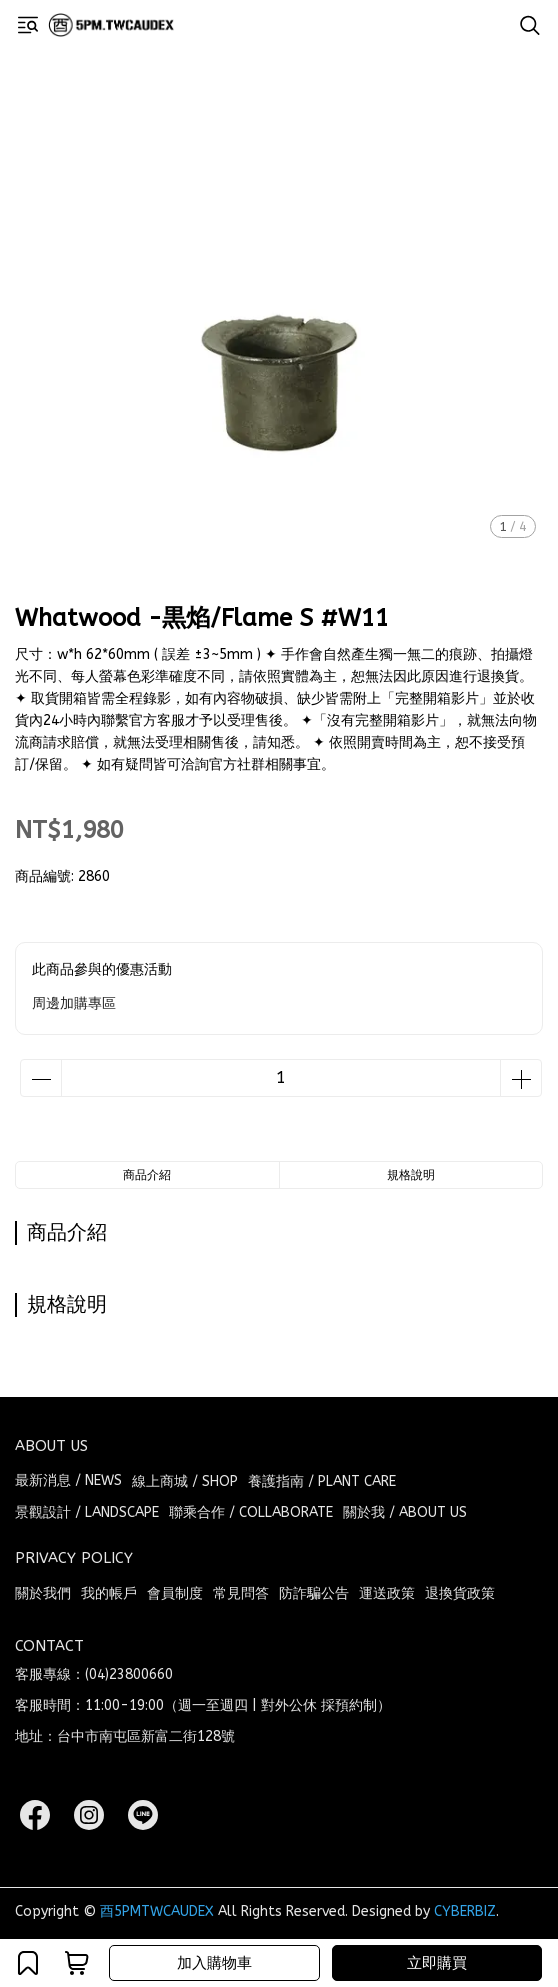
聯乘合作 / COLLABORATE (251, 1512)
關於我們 (43, 1593)
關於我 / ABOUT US (405, 1512)
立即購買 (437, 1963)
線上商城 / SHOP (185, 1481)
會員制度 (175, 1593)
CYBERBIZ (465, 1911)
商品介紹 (147, 1175)
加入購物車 (214, 1963)
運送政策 (387, 1593)
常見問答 (241, 1593)
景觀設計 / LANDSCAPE (87, 1512)
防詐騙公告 (314, 1593)
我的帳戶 (109, 1593)
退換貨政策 (460, 1593)
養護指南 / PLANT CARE (322, 1481)
